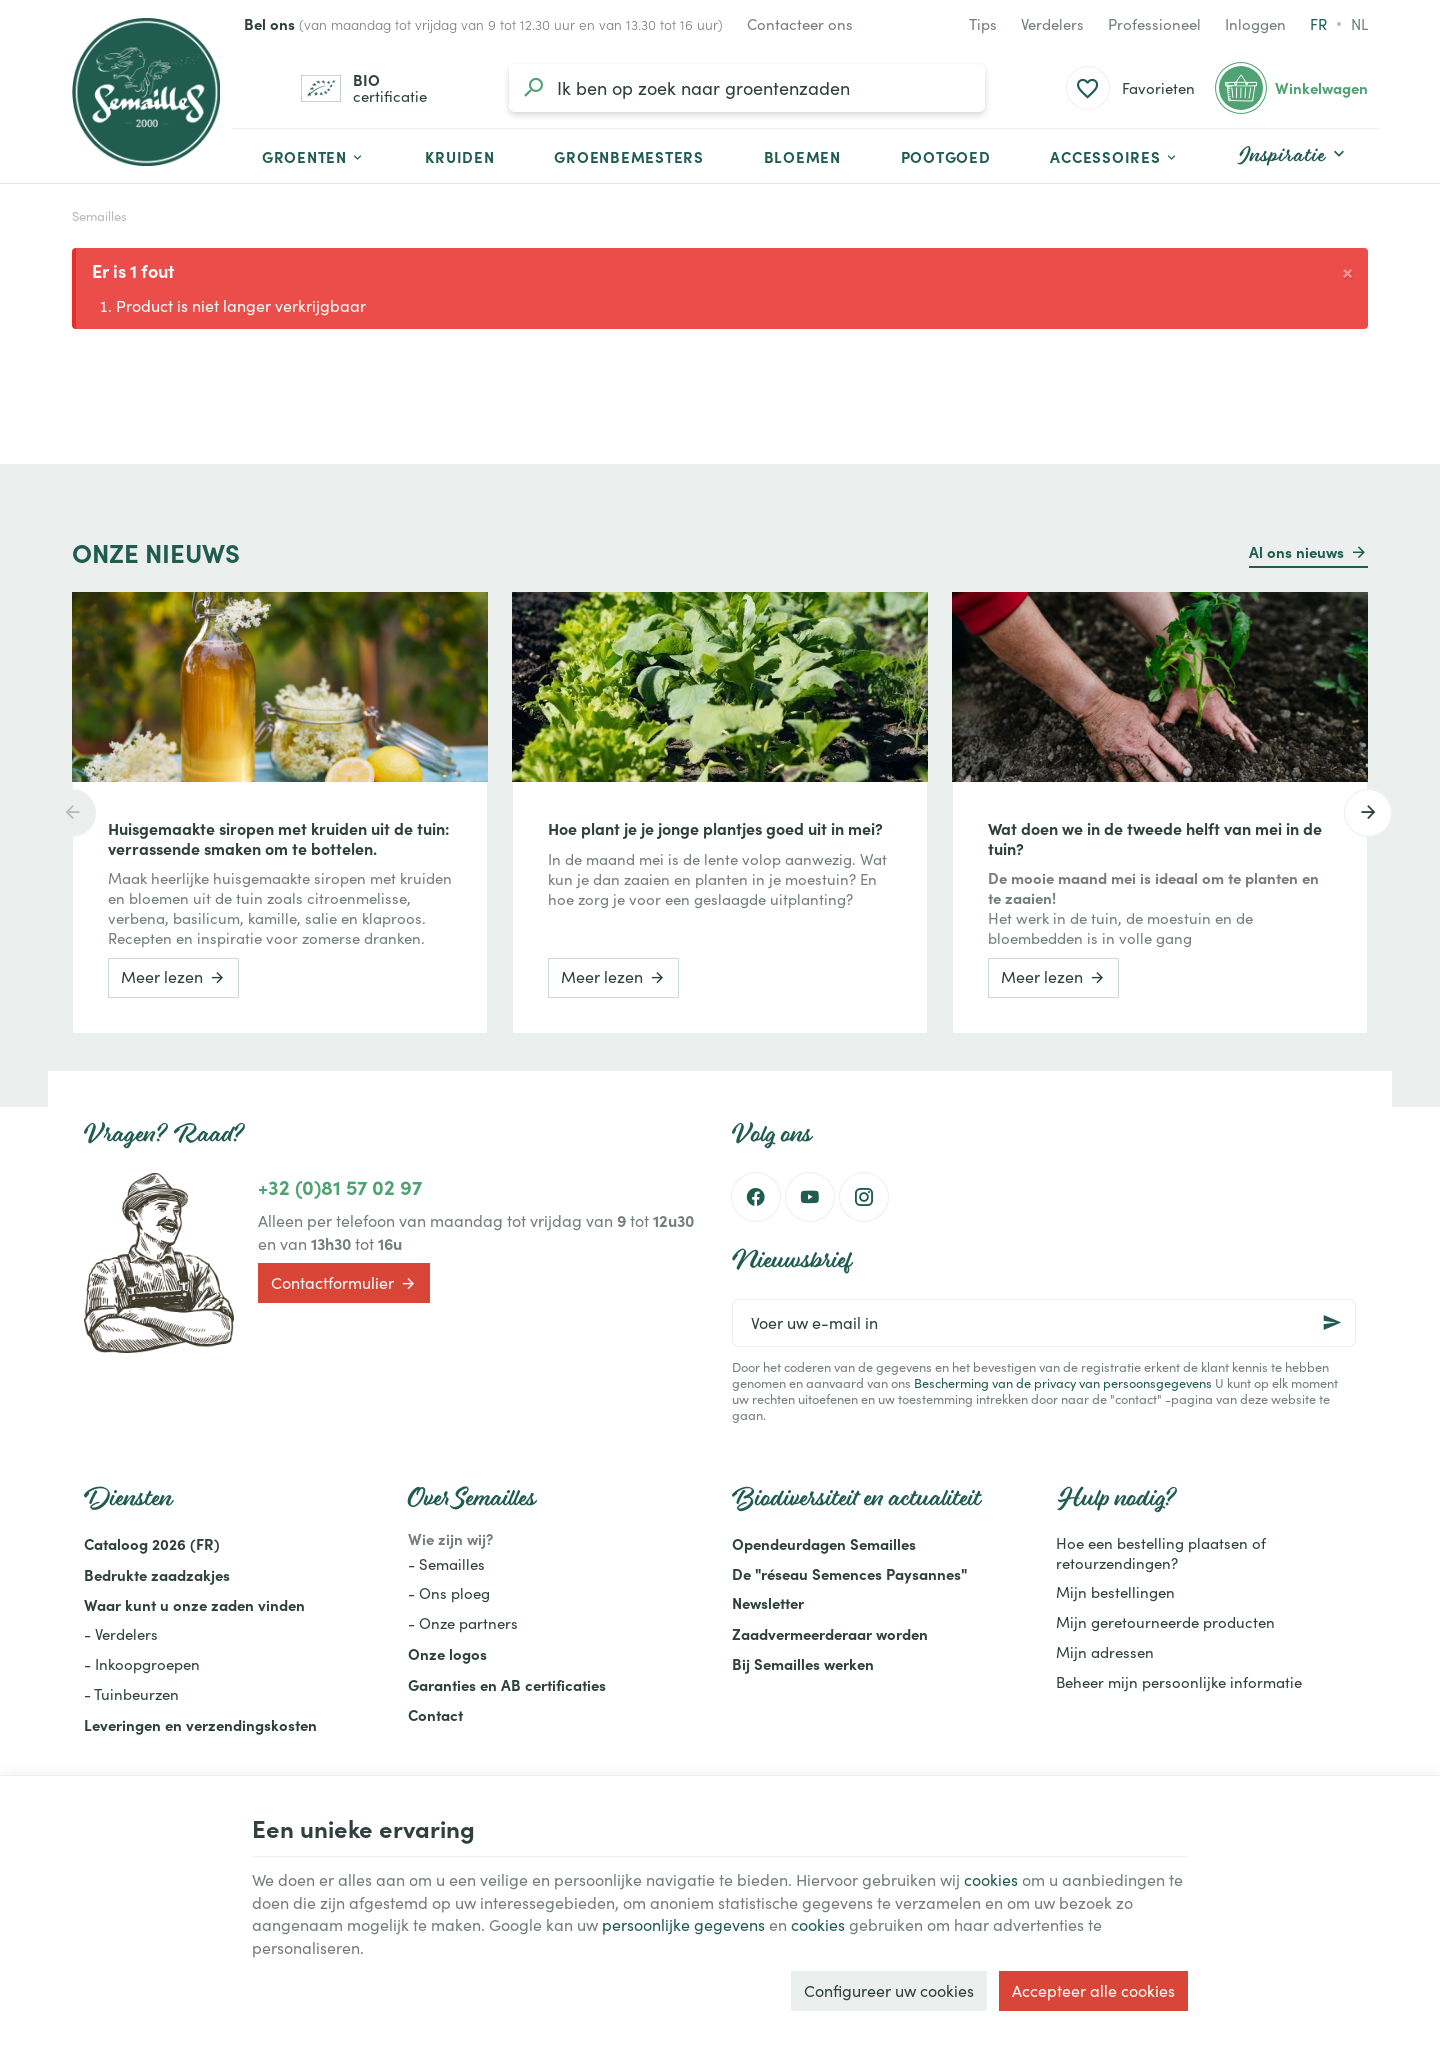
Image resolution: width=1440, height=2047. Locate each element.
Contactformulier (344, 1284)
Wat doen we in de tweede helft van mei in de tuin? (1155, 838)
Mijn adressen (1105, 1652)
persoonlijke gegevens (683, 1924)
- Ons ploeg (449, 1593)
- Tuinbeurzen (131, 1694)
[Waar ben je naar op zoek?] (747, 88)
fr (1318, 24)
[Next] (1368, 813)
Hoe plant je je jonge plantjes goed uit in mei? (715, 828)
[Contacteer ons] (800, 24)
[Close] (1347, 270)
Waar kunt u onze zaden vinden (194, 1604)
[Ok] (1332, 1323)
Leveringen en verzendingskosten (200, 1724)
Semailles (99, 216)
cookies (991, 1879)
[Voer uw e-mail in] (1044, 1323)
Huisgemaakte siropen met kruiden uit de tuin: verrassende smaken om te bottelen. (279, 838)
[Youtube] (810, 1197)
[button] (1114, 156)
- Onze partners (463, 1623)
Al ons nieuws (1296, 551)
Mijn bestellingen (1115, 1592)
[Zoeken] (533, 88)
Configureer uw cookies (889, 1990)
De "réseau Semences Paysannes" (849, 1573)
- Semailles (446, 1564)
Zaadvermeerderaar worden (830, 1633)
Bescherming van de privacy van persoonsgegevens (1063, 1382)
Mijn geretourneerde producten (1165, 1622)
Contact (435, 1714)
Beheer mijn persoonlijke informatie (1179, 1682)
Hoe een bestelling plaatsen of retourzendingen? (1161, 1553)
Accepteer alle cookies (1093, 1990)
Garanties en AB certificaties (507, 1684)
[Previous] (72, 813)
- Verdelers (121, 1634)
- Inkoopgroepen (142, 1664)
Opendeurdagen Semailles (824, 1543)
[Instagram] (864, 1197)
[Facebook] (756, 1197)
